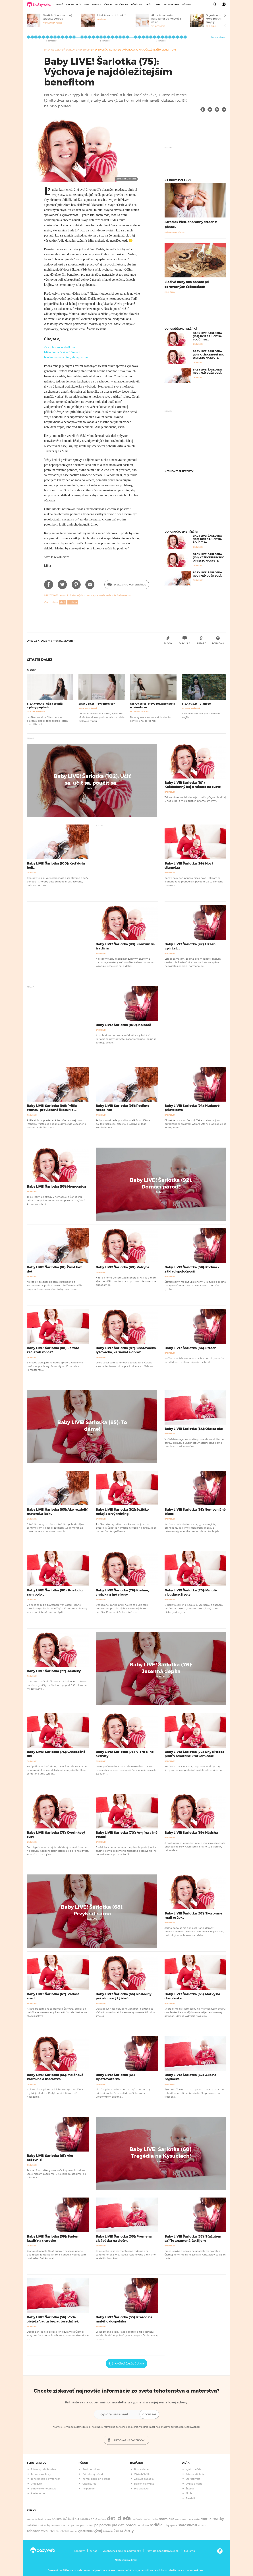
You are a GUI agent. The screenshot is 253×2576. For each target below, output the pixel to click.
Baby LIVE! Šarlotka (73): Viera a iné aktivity (125, 1754)
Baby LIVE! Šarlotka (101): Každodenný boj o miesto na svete (208, 354)
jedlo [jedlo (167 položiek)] (155, 2519)
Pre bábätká (141, 2488)
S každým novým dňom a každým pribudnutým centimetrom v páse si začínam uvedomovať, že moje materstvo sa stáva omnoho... (55, 1528)
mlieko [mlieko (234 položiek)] (32, 2525)
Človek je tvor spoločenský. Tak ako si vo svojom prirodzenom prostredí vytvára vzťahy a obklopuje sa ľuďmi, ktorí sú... (195, 1124)
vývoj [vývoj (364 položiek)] (98, 2531)
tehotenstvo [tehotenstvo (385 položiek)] (37, 2531)
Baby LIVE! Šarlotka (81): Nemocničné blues (195, 1511)
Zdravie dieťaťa (195, 2474)
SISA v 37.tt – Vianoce (196, 704)
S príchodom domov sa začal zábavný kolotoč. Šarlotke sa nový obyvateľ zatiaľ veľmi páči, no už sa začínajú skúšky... (126, 1039)
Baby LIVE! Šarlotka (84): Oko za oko (194, 1429)
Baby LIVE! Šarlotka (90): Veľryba (123, 1267)
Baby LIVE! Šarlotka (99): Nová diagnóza (189, 865)
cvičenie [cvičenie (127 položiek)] (102, 2519)
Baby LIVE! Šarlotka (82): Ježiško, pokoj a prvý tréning (122, 1511)
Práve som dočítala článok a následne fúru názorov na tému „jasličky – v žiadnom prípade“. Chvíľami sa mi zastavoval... (57, 1685)
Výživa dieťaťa (194, 2483)
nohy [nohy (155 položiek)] (47, 2525)
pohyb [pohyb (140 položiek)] (89, 2525)
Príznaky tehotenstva (43, 2469)
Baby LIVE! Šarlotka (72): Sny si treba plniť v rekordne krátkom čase (195, 1754)
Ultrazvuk (36, 2483)
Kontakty (79, 2550)
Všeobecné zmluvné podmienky (122, 2550)
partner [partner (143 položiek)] (75, 2525)
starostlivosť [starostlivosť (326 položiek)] (187, 2525)
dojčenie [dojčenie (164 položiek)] (137, 2519)
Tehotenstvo (92, 4)
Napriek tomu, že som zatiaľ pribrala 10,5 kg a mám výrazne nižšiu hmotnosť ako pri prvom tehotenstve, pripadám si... (126, 1281)
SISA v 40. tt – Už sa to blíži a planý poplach (45, 705)
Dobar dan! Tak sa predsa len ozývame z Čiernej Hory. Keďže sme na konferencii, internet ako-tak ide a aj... (58, 2335)
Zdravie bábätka (144, 2478)
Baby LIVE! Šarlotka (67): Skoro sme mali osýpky (193, 1915)
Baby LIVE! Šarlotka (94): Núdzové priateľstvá (192, 1108)
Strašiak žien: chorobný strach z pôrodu (57, 17)
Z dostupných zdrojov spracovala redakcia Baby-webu (98, 595)
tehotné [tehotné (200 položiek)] (64, 2531)
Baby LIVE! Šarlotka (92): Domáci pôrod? (161, 1183)
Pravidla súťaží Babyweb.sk (162, 2550)
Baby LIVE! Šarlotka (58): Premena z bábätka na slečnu (124, 2238)
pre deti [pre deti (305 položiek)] (118, 2525)
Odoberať (149, 2414)
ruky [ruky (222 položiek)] (166, 2525)
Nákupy (187, 4)
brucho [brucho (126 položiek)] (47, 2519)
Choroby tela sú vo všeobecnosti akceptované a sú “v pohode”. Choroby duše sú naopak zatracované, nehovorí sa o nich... (57, 881)
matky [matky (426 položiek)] (218, 2519)
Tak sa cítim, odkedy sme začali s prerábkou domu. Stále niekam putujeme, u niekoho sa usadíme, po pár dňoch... (57, 2174)
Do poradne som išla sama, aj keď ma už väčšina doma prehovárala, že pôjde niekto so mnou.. (101, 717)
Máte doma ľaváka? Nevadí (62, 352)
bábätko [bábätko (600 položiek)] (71, 2518)
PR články (211, 26)
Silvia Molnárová (36, 712)
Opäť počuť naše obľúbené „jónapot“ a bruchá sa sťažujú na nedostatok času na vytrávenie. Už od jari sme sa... (126, 2012)
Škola (189, 2493)
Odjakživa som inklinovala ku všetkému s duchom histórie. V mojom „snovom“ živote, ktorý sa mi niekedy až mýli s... (194, 1608)
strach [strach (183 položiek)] (202, 2525)
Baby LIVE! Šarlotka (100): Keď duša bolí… (207, 371)
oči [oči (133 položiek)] (68, 2525)
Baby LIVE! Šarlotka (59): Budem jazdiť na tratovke (53, 2238)
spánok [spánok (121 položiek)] (173, 2525)
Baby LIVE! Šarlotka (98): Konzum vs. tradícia (125, 946)
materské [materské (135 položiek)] (194, 2519)
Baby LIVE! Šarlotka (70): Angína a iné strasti (126, 1834)
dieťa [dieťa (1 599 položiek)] (124, 2518)
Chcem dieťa (73, 4)
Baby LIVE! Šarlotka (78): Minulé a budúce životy (191, 1592)
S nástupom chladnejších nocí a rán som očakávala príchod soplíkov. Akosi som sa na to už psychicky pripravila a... (195, 1847)
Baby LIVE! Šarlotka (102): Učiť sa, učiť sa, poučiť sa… (207, 336)
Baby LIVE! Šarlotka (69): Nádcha (191, 1832)
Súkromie (190, 2550)
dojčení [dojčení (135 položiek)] (147, 2519)
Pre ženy (101, 19)
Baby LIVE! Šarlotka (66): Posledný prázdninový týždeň (123, 1996)
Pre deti (190, 2498)
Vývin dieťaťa (193, 2469)
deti (62, 602)
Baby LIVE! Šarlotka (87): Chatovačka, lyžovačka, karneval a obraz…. (126, 1350)
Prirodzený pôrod (92, 2474)
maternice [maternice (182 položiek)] (181, 2519)
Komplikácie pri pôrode (96, 2478)
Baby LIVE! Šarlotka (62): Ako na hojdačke (190, 2077)
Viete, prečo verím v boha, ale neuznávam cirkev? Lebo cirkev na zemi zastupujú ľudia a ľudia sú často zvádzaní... (126, 1770)
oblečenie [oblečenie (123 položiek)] (55, 2525)
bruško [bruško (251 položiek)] (57, 2519)
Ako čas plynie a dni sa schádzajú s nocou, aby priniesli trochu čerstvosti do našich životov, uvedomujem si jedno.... (123, 2093)
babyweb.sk (52, 49)
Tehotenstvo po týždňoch (46, 2478)
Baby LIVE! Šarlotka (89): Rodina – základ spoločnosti (192, 1269)
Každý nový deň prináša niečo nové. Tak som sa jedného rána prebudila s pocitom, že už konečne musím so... (194, 881)
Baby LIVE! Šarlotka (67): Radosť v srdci (53, 1996)
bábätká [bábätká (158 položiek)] (85, 2519)
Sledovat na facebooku (126, 2440)
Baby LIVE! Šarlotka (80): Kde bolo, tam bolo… (55, 1592)
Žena (157, 4)
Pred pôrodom (91, 2469)
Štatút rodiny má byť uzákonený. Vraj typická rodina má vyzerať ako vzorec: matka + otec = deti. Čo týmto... (195, 1285)
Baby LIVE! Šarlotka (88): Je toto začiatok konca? (53, 1350)
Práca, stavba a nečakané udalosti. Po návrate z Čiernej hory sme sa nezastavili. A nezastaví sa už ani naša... (195, 2254)
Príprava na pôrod (53, 23)
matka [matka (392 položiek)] (205, 2519)
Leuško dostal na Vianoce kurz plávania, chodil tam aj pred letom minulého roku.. (47, 721)
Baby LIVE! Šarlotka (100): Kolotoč (123, 1025)
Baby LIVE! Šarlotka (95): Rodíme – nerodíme (123, 1108)
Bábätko (136, 4)
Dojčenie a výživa (144, 2483)
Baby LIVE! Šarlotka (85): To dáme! (92, 1425)
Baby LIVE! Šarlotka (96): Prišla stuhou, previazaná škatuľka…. (52, 1108)
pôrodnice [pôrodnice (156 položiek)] (143, 2525)
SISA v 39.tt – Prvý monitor (96, 704)
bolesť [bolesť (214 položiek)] (39, 2519)
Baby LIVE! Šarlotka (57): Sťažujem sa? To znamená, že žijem (193, 2238)
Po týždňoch (33, 37)
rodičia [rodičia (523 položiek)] (156, 2524)
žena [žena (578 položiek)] (118, 2530)
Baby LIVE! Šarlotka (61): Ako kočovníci (50, 2158)
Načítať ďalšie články (126, 2363)
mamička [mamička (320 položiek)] (166, 2519)
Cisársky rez (89, 2483)
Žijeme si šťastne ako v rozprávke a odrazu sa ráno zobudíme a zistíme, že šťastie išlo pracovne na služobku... (194, 2093)
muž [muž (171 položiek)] (40, 2525)
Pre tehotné (38, 2493)
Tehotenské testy (41, 2474)
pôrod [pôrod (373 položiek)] (130, 2525)
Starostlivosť (193, 2478)
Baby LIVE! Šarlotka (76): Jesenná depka (161, 1668)
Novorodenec (218, 37)
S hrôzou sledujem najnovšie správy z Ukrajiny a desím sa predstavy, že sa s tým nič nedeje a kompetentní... (55, 1366)
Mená (59, 4)
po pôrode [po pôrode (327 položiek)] (102, 2525)
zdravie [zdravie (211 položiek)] (108, 2531)
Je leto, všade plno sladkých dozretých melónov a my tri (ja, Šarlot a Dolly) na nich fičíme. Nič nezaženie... (56, 2093)
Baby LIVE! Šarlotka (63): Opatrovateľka (115, 2077)
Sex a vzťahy (171, 4)
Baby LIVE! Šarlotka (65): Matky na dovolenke (192, 1996)
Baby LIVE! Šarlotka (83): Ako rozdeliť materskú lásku (57, 1511)
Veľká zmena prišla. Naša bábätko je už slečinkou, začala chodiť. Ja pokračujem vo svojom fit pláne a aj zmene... (126, 2335)
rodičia (73, 602)
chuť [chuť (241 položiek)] (94, 2519)
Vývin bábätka (142, 2474)
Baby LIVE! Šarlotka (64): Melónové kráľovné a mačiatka (55, 2077)
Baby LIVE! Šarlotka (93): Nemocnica (56, 1186)
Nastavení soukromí (126, 2560)
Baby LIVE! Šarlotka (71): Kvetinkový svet (56, 1834)
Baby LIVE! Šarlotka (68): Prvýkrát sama (92, 1910)
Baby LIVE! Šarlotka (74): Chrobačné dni (56, 1754)
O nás (93, 2550)
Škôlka (190, 2488)
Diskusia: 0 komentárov (126, 585)
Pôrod (107, 4)
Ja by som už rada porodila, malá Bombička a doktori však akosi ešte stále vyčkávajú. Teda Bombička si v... (123, 1124)
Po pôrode (121, 4)
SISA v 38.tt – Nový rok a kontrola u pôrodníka (152, 705)
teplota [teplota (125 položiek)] (73, 2531)
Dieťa (148, 4)
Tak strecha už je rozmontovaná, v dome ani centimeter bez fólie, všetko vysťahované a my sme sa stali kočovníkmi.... (126, 2254)
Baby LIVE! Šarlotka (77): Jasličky (54, 1671)
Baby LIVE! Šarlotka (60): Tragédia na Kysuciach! (161, 2152)
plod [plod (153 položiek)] (83, 2525)
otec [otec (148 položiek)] (63, 2525)
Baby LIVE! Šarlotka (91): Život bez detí (54, 1269)
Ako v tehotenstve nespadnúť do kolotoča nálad (166, 19)
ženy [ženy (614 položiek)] (129, 2530)
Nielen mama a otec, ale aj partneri (67, 357)
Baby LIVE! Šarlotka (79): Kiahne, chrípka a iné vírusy (122, 1592)
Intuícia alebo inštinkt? (111, 15)
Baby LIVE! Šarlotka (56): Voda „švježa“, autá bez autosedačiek (53, 2319)
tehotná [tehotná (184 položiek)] (54, 2531)
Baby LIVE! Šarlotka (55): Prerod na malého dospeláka (124, 2319)
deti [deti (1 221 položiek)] (112, 2518)
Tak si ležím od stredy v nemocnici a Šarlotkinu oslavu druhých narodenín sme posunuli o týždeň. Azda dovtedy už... (56, 1200)
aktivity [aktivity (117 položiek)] (30, 2519)
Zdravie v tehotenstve (43, 2488)
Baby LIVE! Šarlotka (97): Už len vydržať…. (190, 946)
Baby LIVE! (82, 49)
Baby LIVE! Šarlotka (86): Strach (190, 1348)
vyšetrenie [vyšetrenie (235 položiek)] (85, 2531)
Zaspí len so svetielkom (59, 347)
